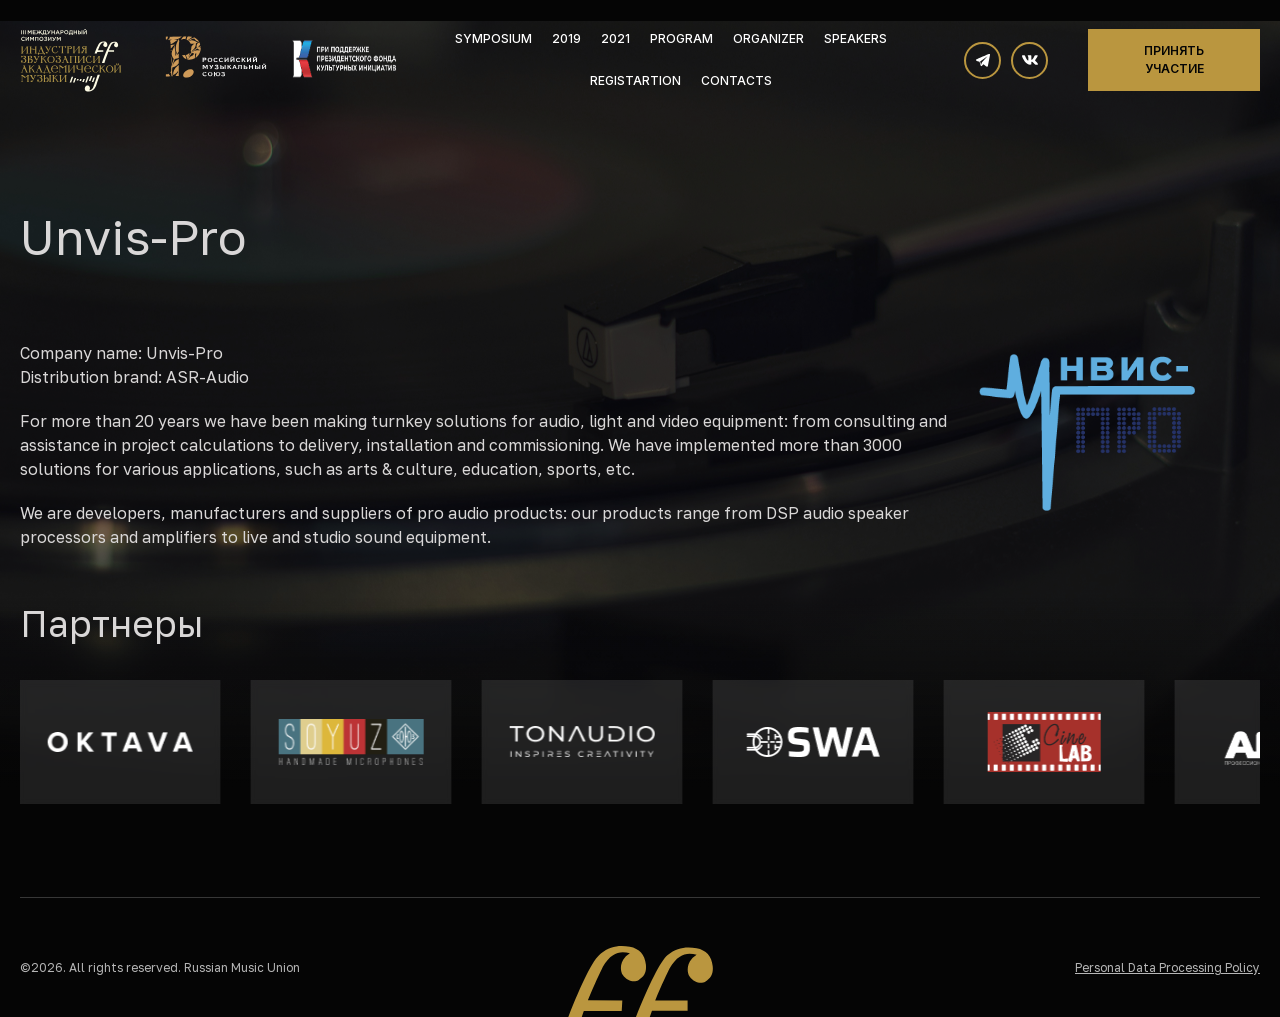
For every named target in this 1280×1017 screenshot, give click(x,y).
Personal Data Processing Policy (1167, 967)
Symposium (493, 38)
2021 (615, 38)
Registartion (635, 80)
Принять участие (1174, 59)
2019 (566, 38)
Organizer (768, 38)
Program (681, 38)
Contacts (736, 80)
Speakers (855, 38)
